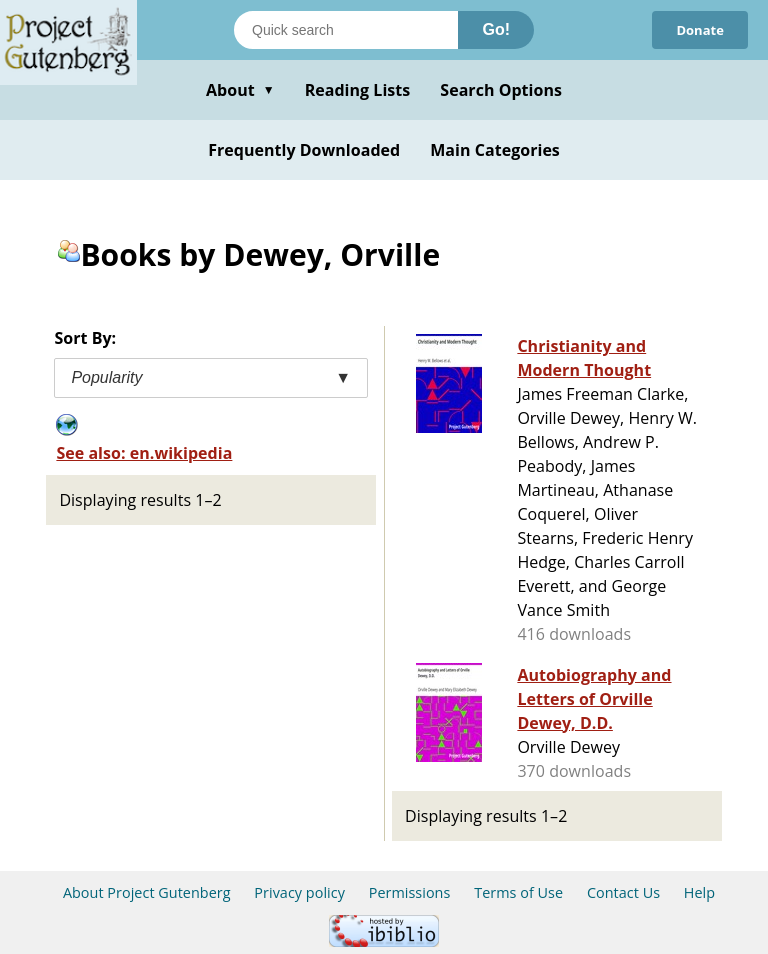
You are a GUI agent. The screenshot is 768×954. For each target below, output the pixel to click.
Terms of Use (518, 892)
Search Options (501, 90)
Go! (496, 29)
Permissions (410, 892)
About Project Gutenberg (147, 892)
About (240, 90)
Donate (700, 30)
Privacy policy (299, 892)
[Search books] (346, 30)
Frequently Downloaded (304, 150)
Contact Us (623, 892)
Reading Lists (358, 90)
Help (699, 892)
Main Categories (495, 150)
